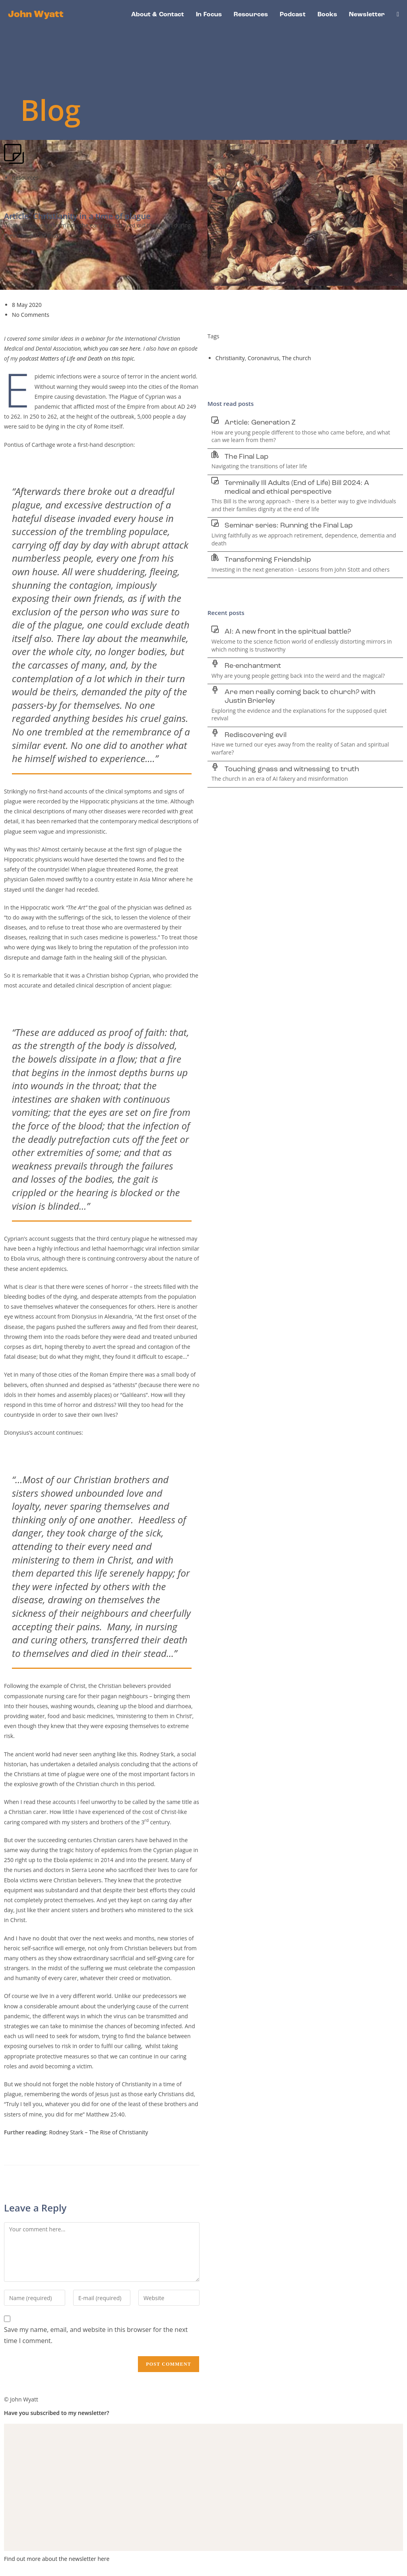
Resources (25, 177)
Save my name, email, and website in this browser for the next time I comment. (96, 2335)
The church (296, 358)
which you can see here (111, 348)
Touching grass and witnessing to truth (292, 769)
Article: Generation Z (260, 423)
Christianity (230, 358)
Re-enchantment (253, 666)
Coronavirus (263, 358)
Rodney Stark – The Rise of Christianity (98, 2132)
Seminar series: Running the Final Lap (289, 526)
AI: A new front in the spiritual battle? (288, 632)
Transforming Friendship (268, 560)
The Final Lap (246, 457)
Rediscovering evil (256, 735)
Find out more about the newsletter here (56, 2558)
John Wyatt (36, 14)
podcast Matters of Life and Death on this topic (76, 358)
